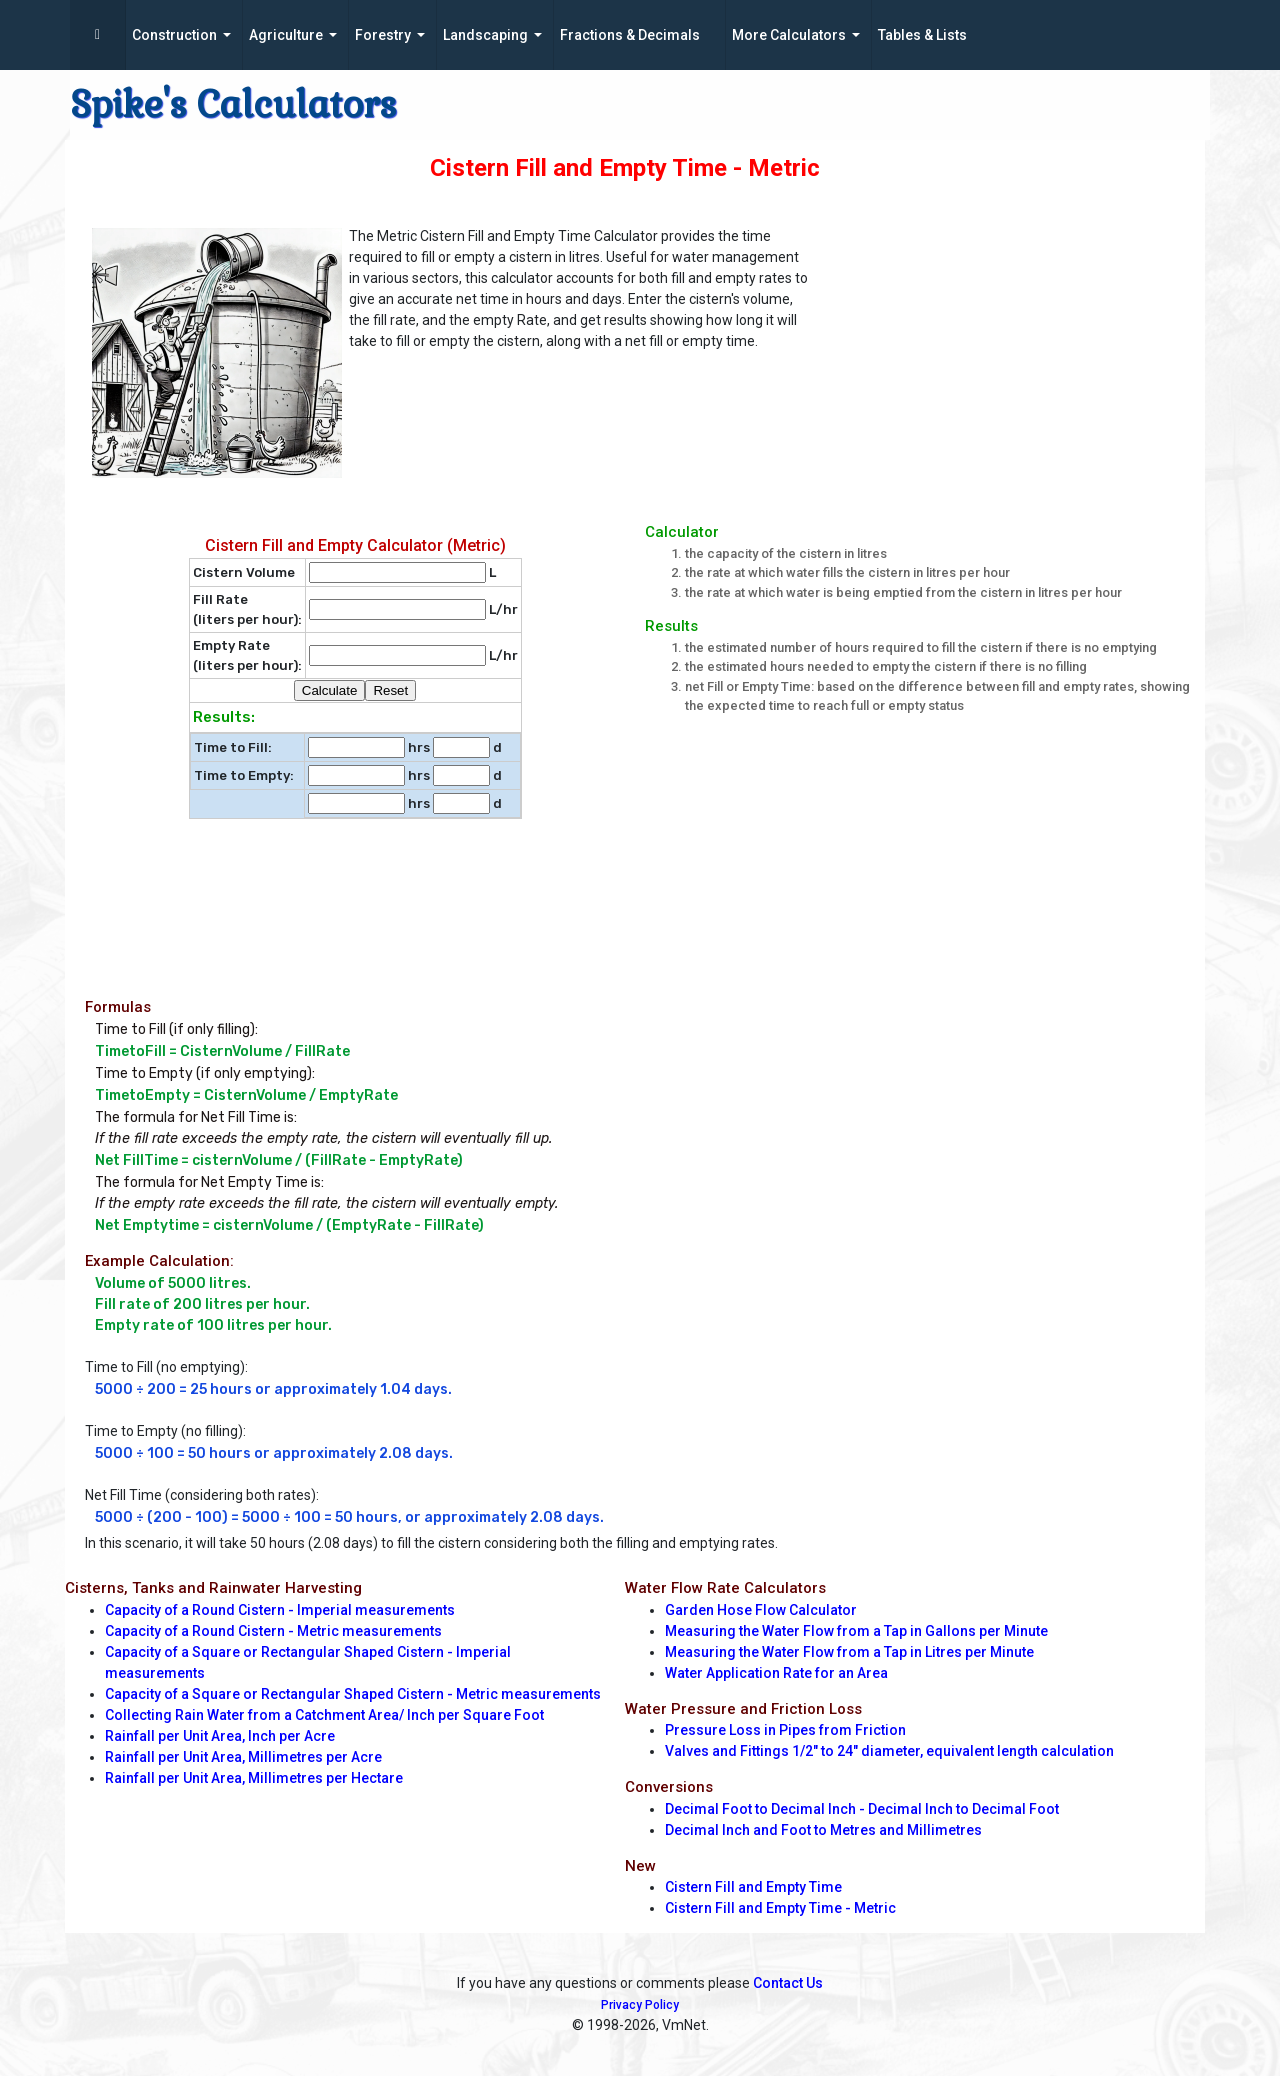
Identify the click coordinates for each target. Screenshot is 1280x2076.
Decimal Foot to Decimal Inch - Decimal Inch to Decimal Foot (862, 1809)
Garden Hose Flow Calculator (761, 1610)
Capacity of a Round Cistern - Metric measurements (273, 1631)
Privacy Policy (640, 2005)
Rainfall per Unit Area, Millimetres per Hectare (254, 1778)
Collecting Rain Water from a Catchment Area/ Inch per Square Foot (324, 1715)
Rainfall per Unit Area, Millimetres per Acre (243, 1757)
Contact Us (788, 1983)
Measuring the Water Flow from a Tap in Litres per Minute (849, 1652)
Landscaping (485, 35)
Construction (174, 35)
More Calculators (789, 35)
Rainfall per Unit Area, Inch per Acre (220, 1736)
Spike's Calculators (233, 105)
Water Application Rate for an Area (776, 1673)
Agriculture (286, 35)
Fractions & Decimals (630, 35)
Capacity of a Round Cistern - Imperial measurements (280, 1610)
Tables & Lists (922, 35)
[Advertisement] (1018, 361)
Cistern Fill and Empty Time (753, 1887)
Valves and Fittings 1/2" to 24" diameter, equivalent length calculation (889, 1751)
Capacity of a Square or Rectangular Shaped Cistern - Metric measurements (353, 1694)
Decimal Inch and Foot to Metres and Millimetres (823, 1830)
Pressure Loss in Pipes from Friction (785, 1730)
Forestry (383, 35)
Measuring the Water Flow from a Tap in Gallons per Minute (856, 1631)
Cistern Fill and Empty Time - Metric (780, 1908)
